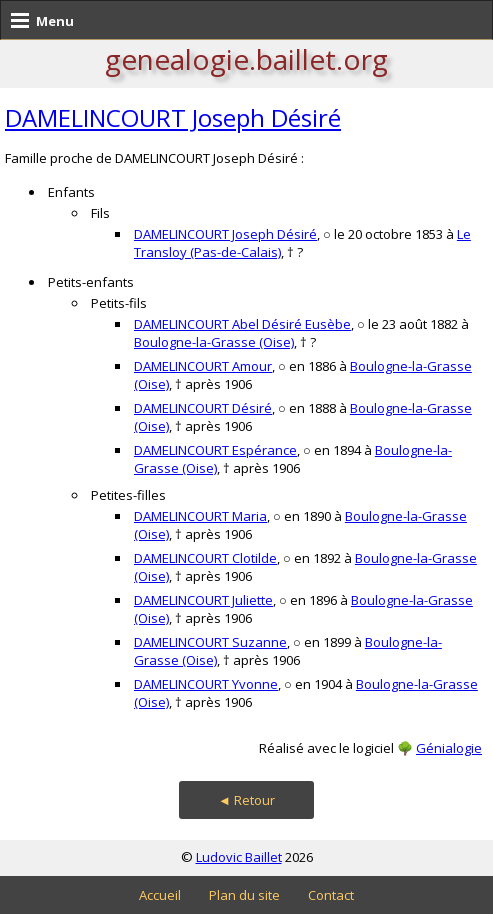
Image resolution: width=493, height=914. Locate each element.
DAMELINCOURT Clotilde (205, 558)
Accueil (160, 895)
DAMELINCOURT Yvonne (206, 684)
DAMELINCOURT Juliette (203, 600)
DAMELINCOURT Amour (203, 366)
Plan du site (244, 895)
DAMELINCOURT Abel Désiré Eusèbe (242, 324)
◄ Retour (246, 800)
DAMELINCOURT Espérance (215, 450)
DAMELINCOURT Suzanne (210, 642)
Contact (331, 895)
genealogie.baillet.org (246, 59)
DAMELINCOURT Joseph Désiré (173, 117)
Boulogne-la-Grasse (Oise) (214, 342)
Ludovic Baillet (239, 857)
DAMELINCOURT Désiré (203, 408)
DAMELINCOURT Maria (200, 516)
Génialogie (449, 748)
